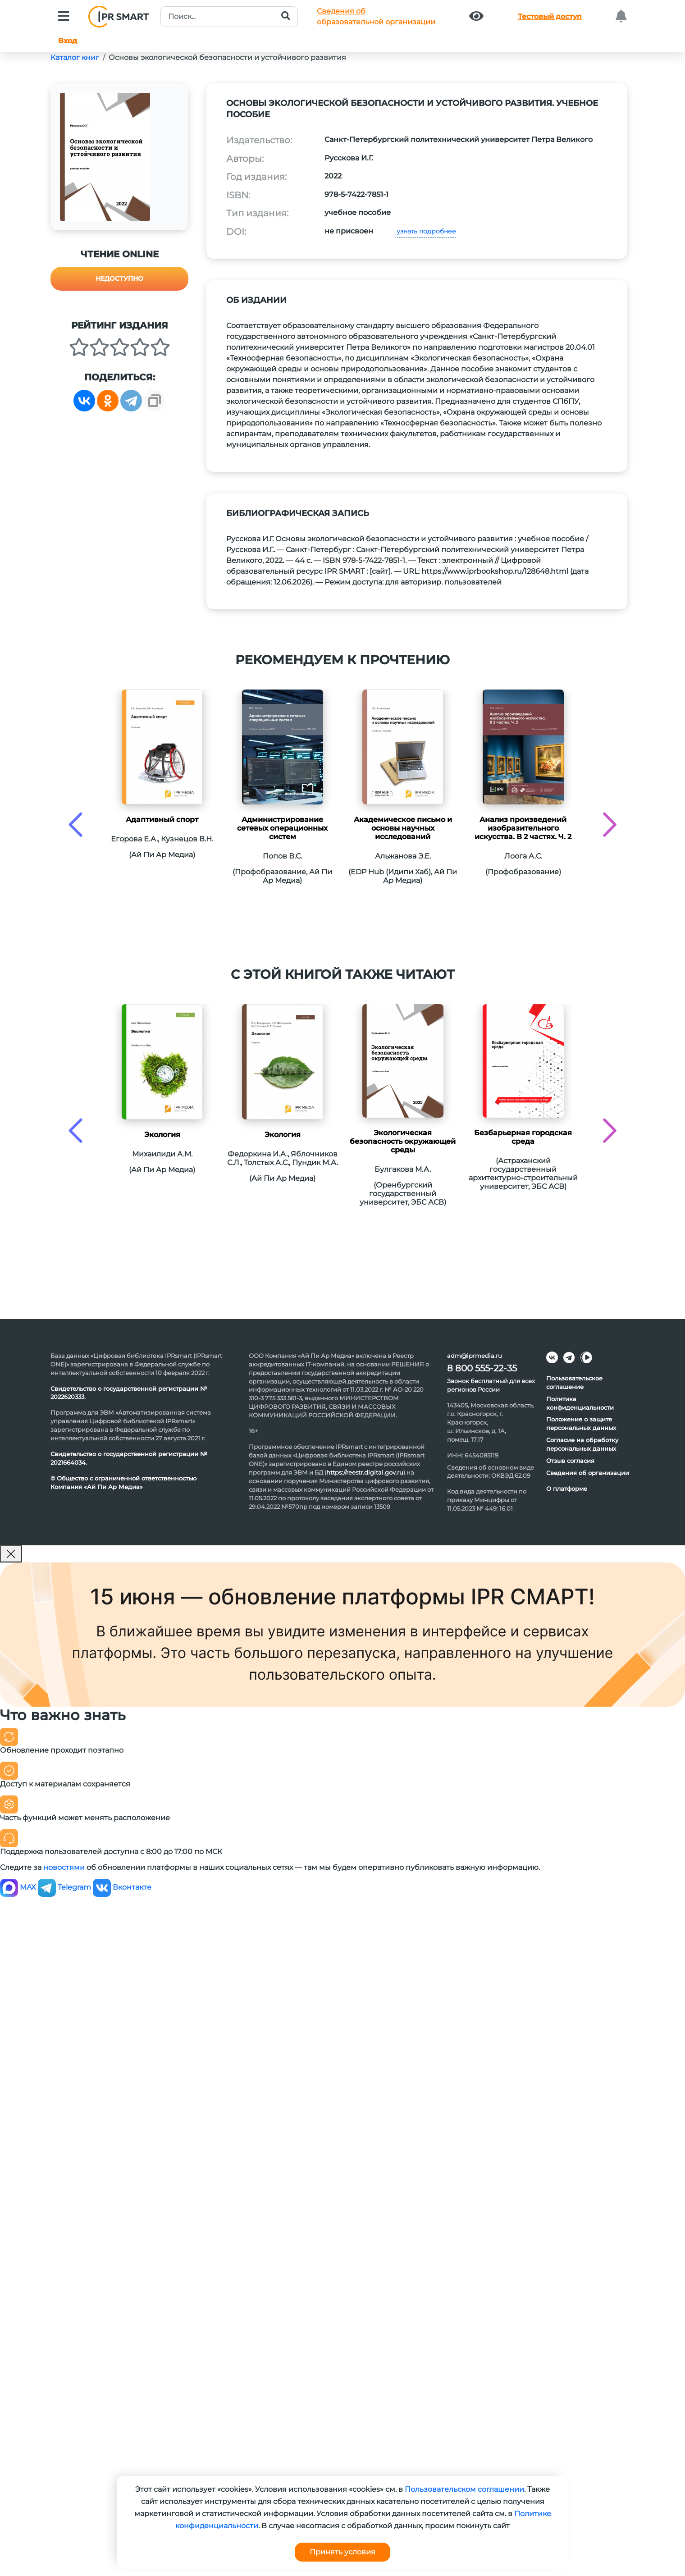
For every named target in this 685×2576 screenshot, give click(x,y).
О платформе (566, 1488)
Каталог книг (74, 57)
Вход (67, 41)
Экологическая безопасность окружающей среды (403, 1141)
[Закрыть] (11, 1553)
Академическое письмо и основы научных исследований (403, 828)
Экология (162, 1134)
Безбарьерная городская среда (523, 1137)
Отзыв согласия (570, 1460)
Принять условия (342, 2552)
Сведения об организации (587, 1472)
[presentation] (75, 824)
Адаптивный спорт (162, 819)
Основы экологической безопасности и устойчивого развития (227, 57)
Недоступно (119, 278)
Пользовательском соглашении (464, 2489)
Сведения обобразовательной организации (376, 16)
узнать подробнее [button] (425, 231)
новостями (64, 1867)
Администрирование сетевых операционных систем (282, 828)
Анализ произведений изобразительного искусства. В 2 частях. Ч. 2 (523, 828)
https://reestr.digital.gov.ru (364, 1472)
